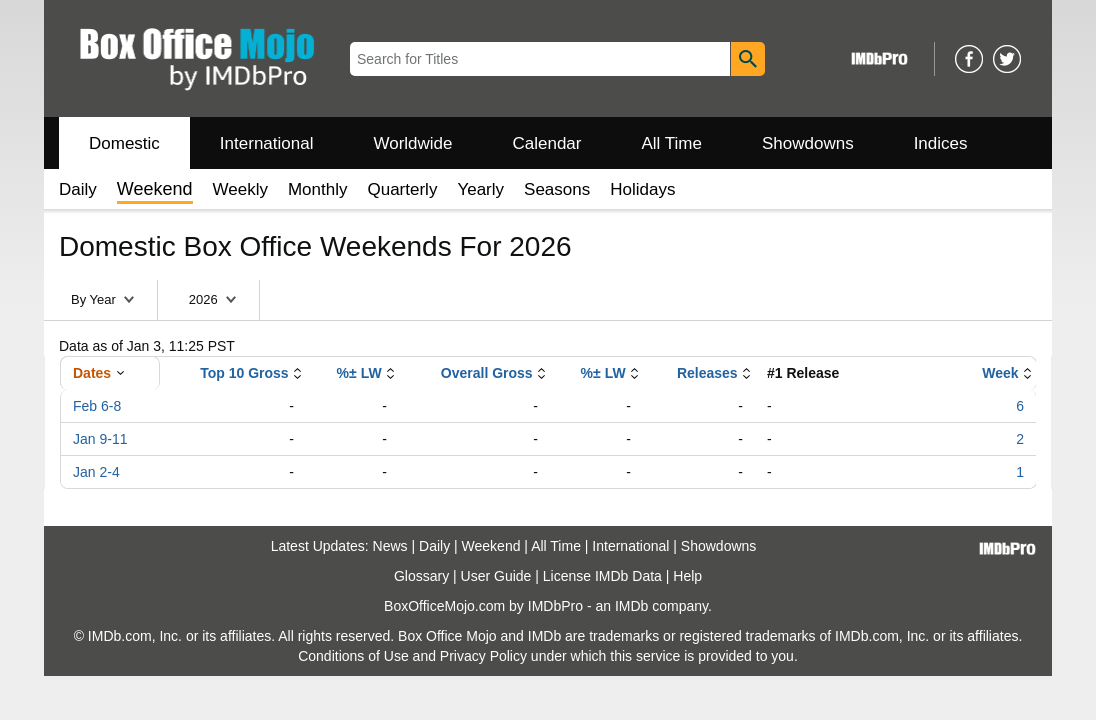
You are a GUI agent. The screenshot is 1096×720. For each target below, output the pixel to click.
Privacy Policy (483, 656)
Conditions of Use (353, 656)
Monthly (318, 189)
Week (1000, 373)
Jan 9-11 (100, 439)
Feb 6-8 (97, 406)
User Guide (496, 576)
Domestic (124, 143)
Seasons (557, 189)
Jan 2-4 (96, 472)
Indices (941, 143)
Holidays (642, 189)
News (390, 546)
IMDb (631, 606)
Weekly (240, 189)
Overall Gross (487, 373)
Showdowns (808, 143)
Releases (707, 373)
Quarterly (402, 189)
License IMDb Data (602, 576)
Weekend (491, 546)
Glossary (421, 576)
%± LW (359, 373)
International (267, 143)
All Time (672, 143)
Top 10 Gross (244, 373)
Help (687, 576)
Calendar (547, 143)
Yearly (480, 189)
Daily (78, 189)
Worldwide (412, 143)
